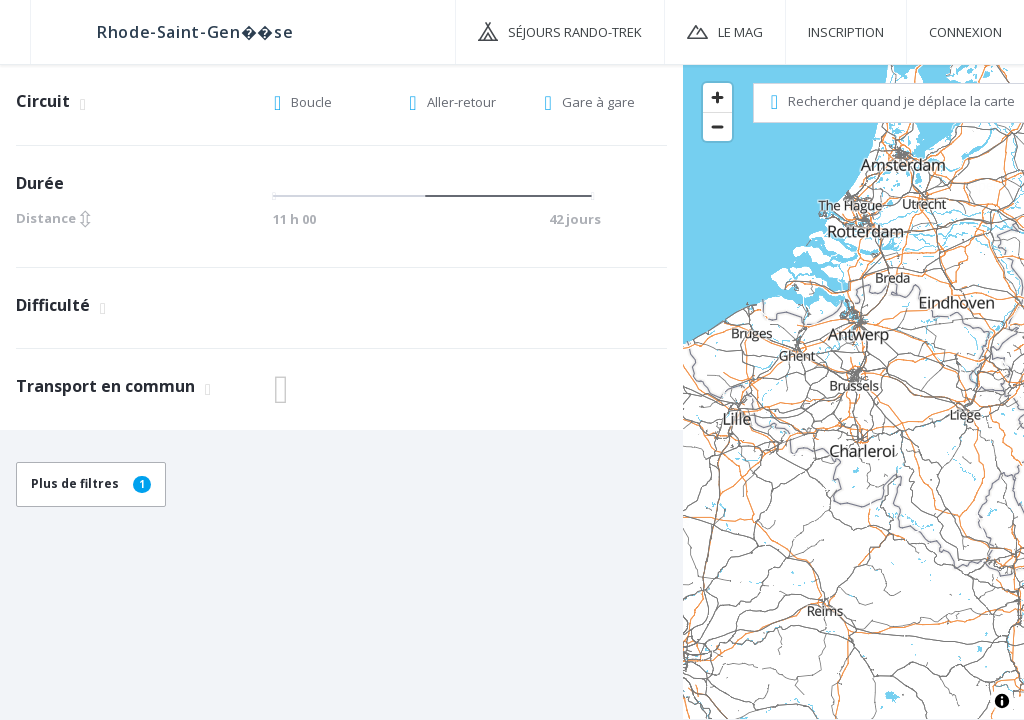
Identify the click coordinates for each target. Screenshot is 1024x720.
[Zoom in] (717, 97)
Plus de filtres (91, 483)
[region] (853, 391)
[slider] (432, 196)
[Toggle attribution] (1002, 701)
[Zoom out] (717, 126)
